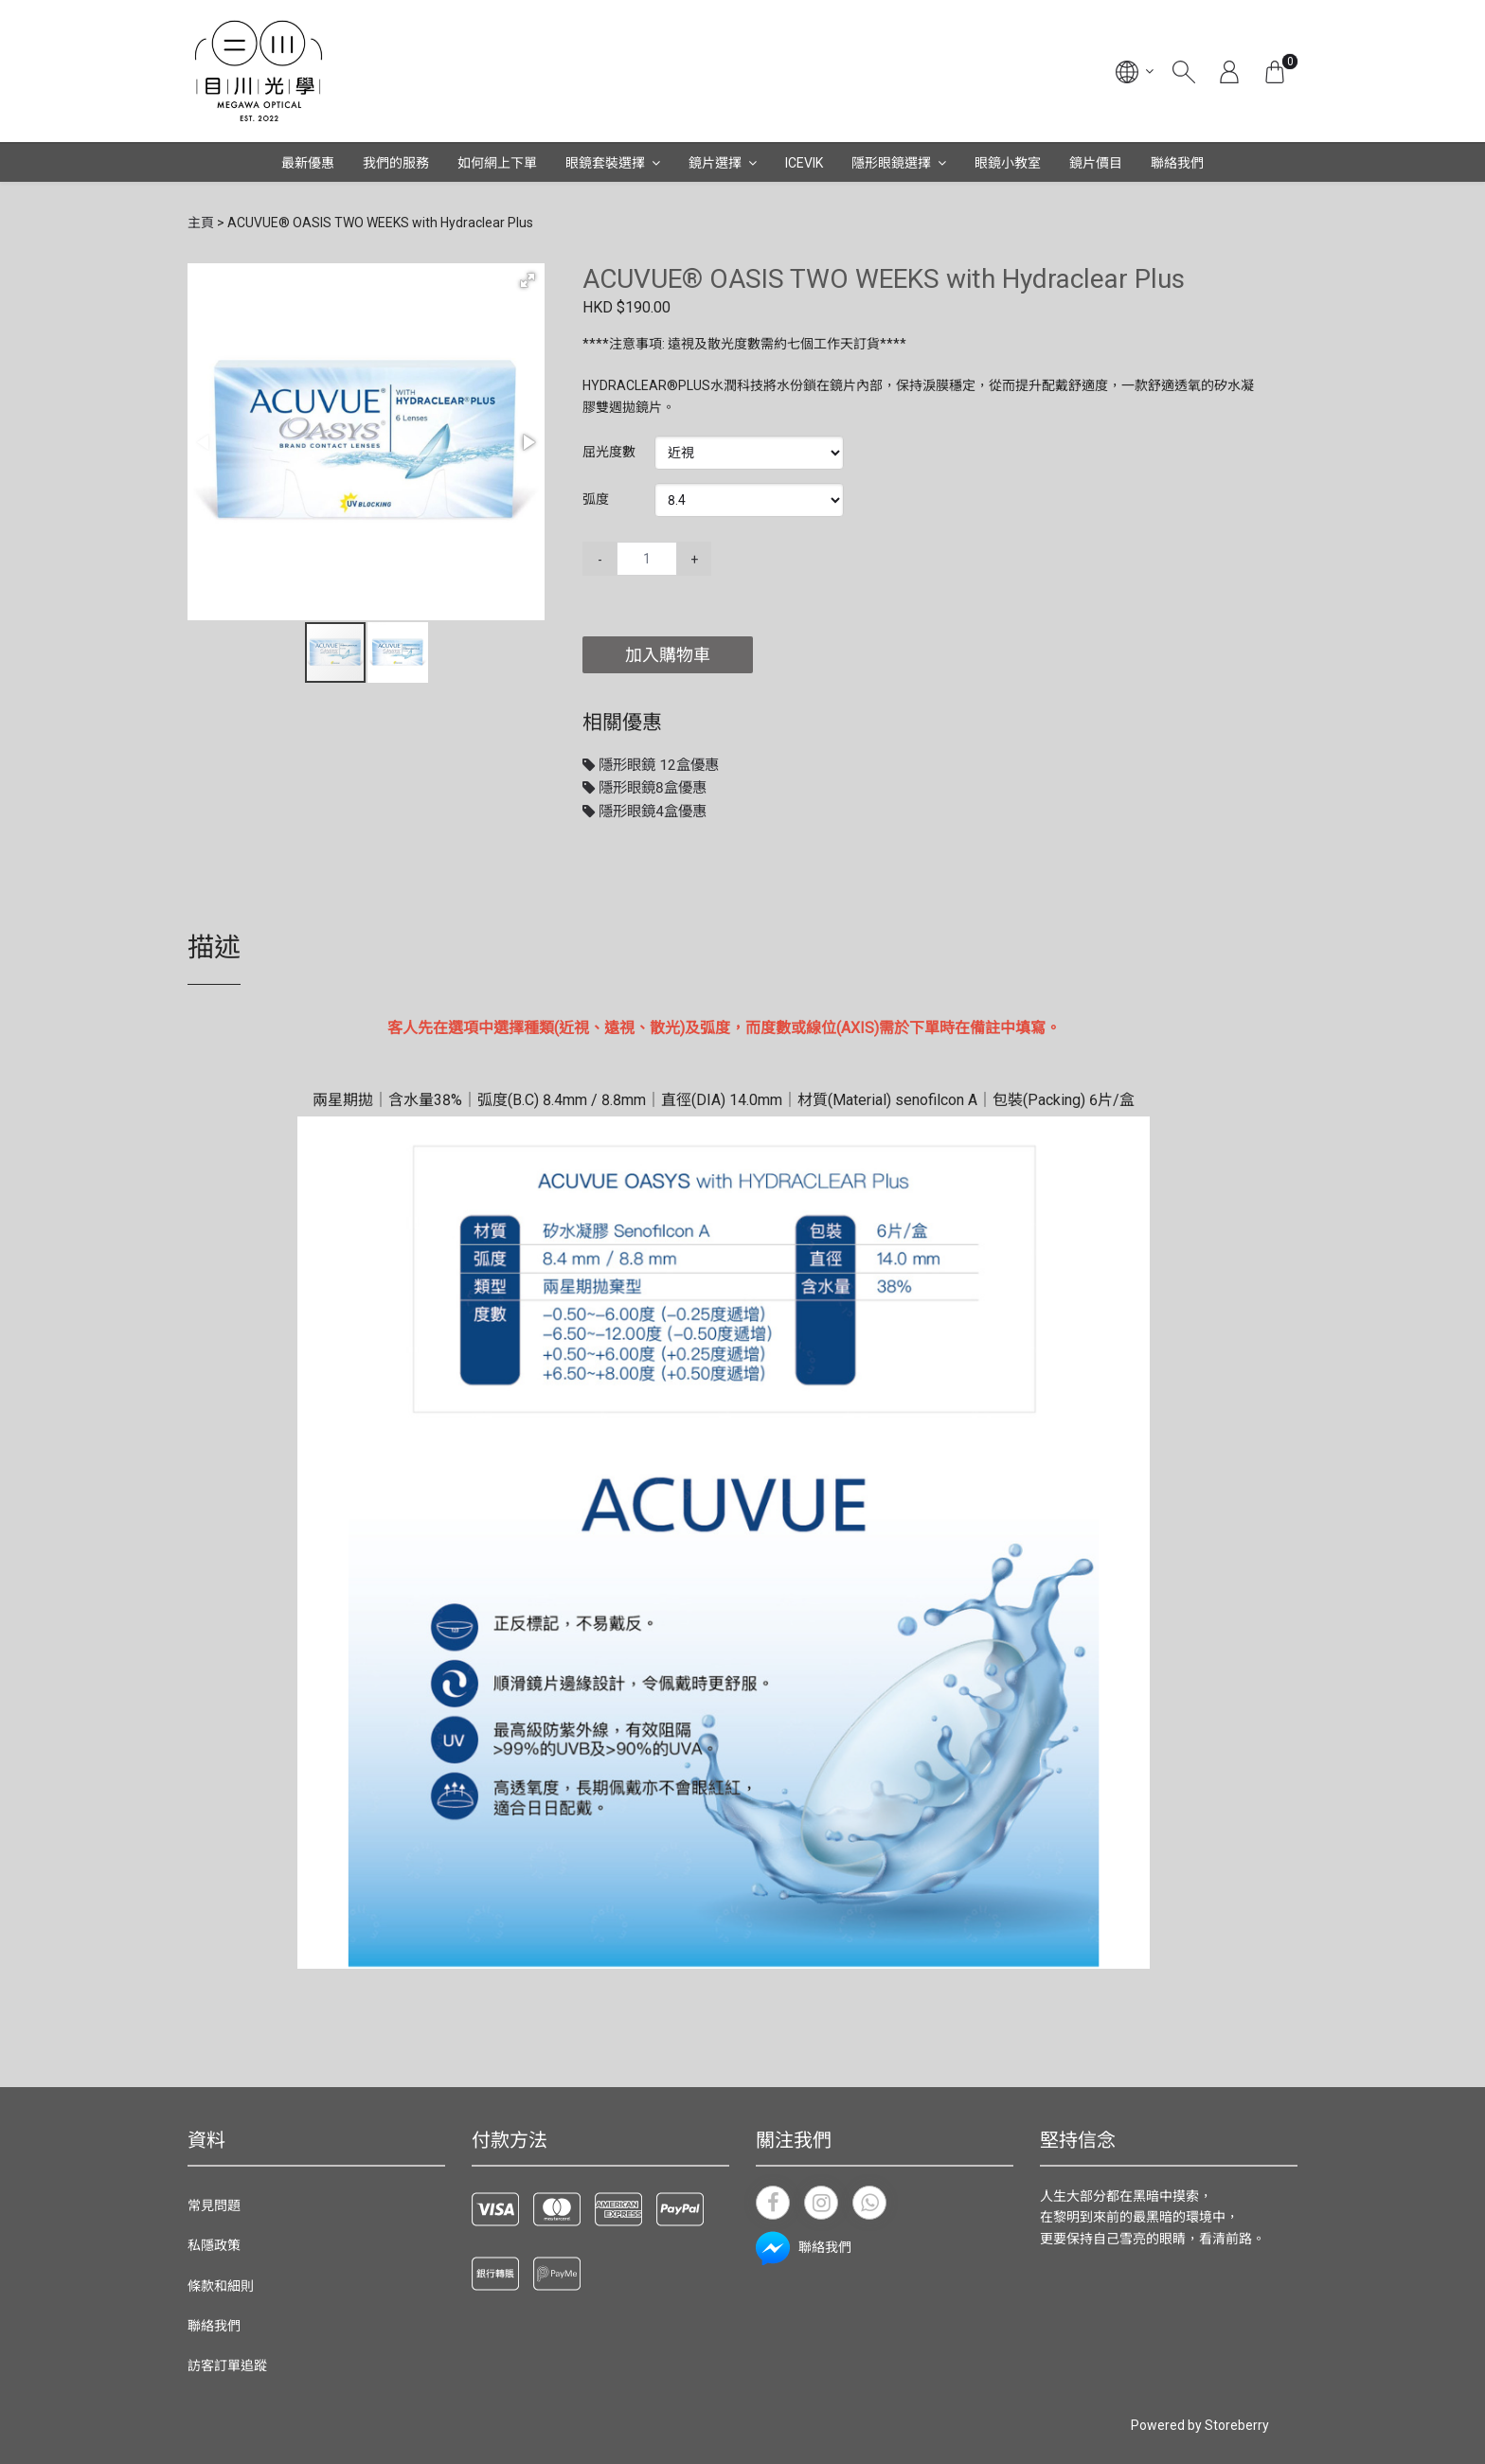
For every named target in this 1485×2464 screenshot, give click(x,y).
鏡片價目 (1095, 162)
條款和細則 (221, 2286)
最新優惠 (307, 162)
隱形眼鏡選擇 (891, 162)
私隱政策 (214, 2245)
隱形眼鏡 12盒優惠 (650, 765)
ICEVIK (804, 162)
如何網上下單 (497, 162)
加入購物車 (667, 655)
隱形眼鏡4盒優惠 (644, 811)
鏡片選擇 (715, 162)
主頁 (201, 222)
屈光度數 (608, 451)
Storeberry (1237, 2425)
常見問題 (214, 2205)
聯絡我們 (1177, 162)
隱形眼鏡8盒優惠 (644, 787)
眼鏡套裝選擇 (605, 162)
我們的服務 (396, 162)
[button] (527, 280)
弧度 (595, 499)
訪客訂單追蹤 (227, 2365)
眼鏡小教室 (1008, 162)
